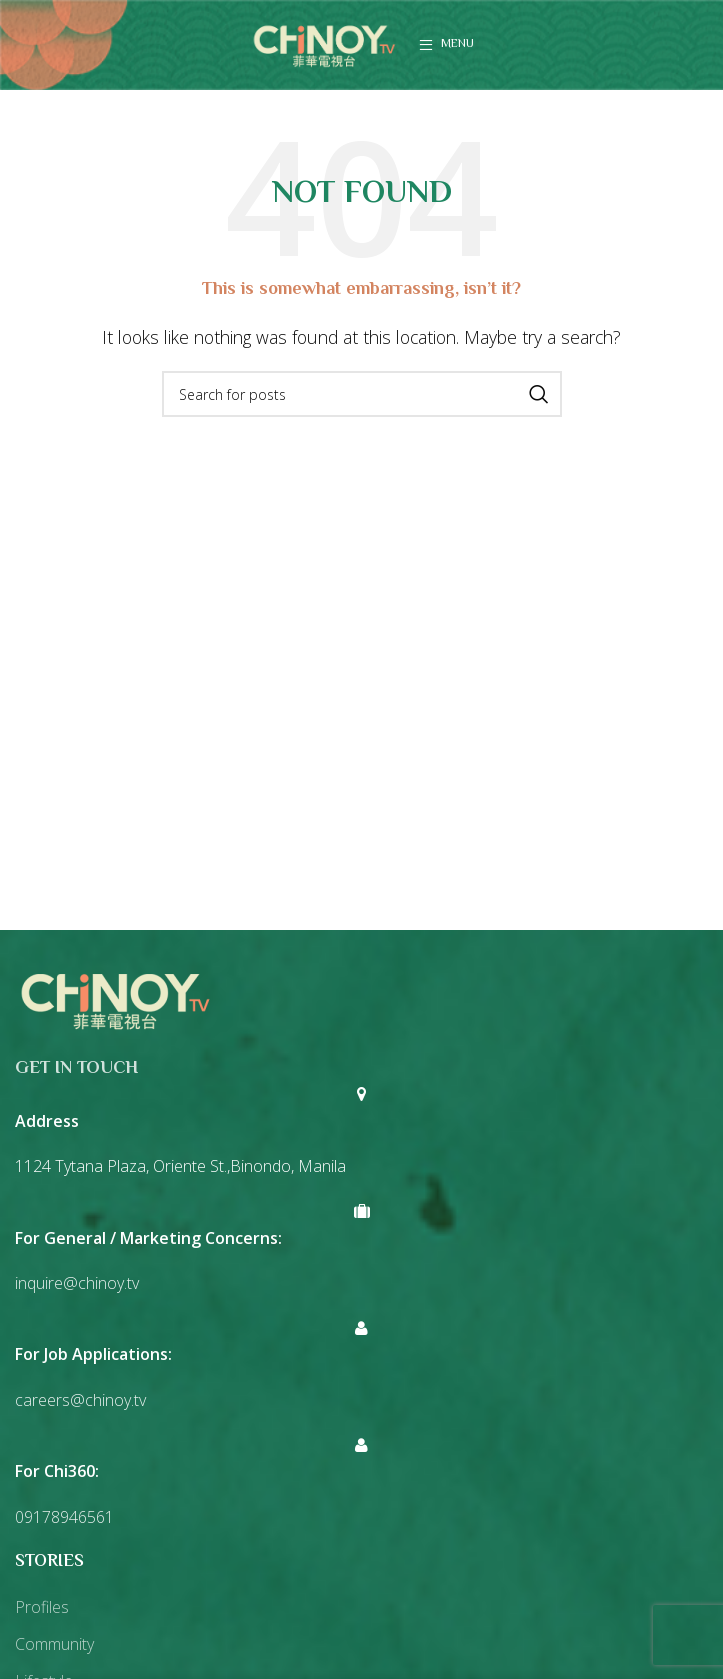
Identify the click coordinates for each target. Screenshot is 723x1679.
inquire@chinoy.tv (77, 1283)
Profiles (42, 1607)
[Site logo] (324, 43)
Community (54, 1644)
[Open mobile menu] (446, 45)
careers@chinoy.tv (80, 1400)
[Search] (362, 394)
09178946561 (64, 1517)
